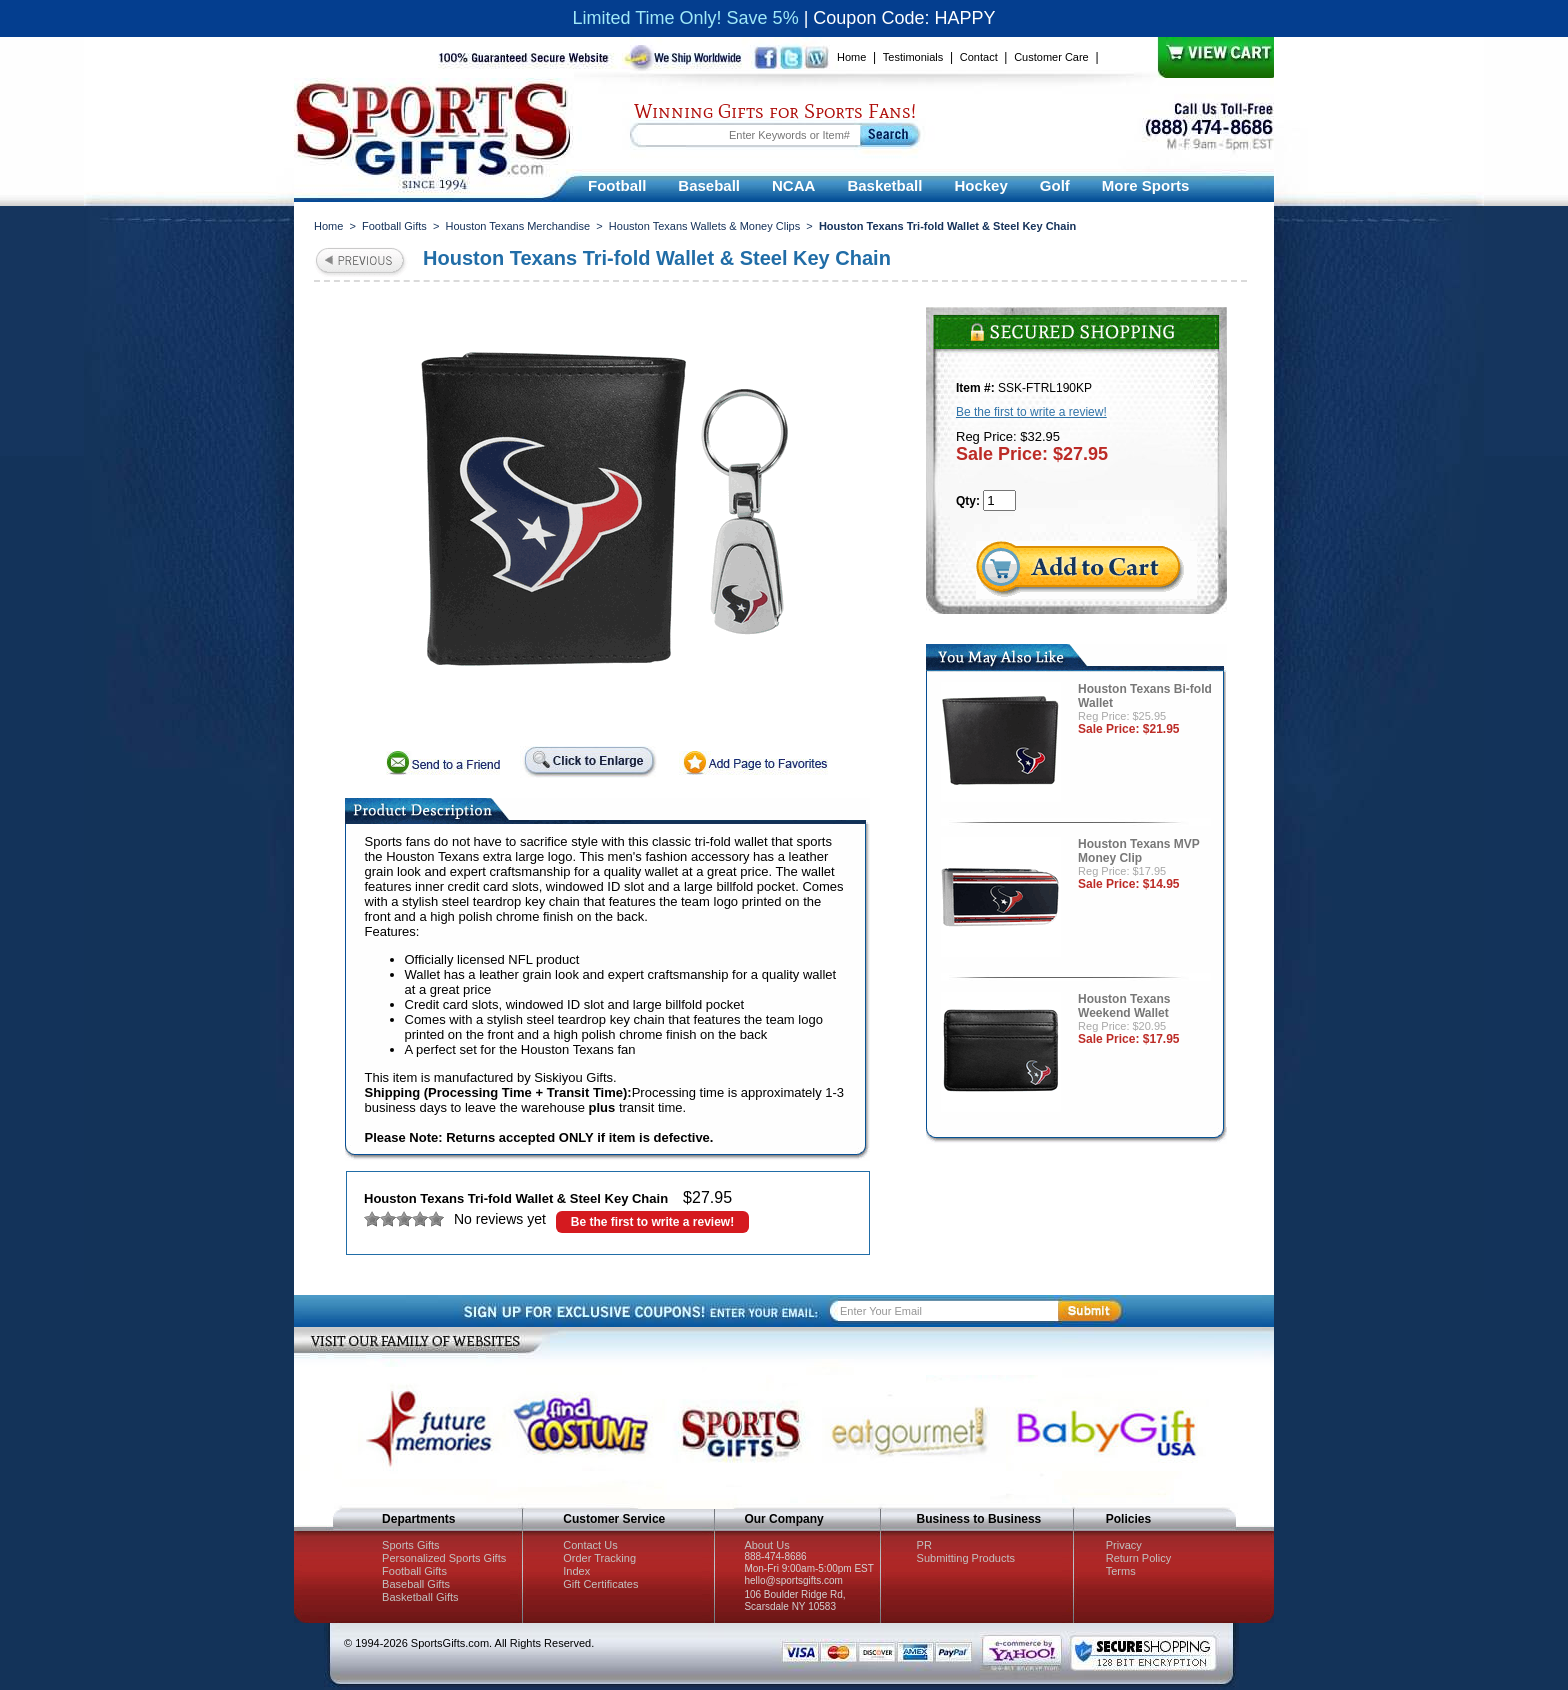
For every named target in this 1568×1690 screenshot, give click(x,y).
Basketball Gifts (420, 1597)
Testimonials (913, 57)
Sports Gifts (410, 1545)
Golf (1055, 185)
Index (576, 1571)
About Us (766, 1545)
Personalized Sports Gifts (444, 1558)
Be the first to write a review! (652, 1222)
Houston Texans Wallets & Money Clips (704, 226)
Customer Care (1051, 57)
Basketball (884, 185)
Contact (979, 57)
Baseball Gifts (416, 1584)
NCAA (793, 185)
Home (851, 57)
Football (617, 185)
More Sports (1146, 185)
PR (924, 1545)
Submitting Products (966, 1558)
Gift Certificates (600, 1584)
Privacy (1124, 1545)
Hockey (980, 185)
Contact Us (590, 1545)
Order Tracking (599, 1558)
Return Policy (1138, 1558)
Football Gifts (394, 226)
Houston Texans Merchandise (517, 226)
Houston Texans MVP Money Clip (1139, 851)
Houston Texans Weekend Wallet (1124, 1006)
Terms (1121, 1571)
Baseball (709, 185)
